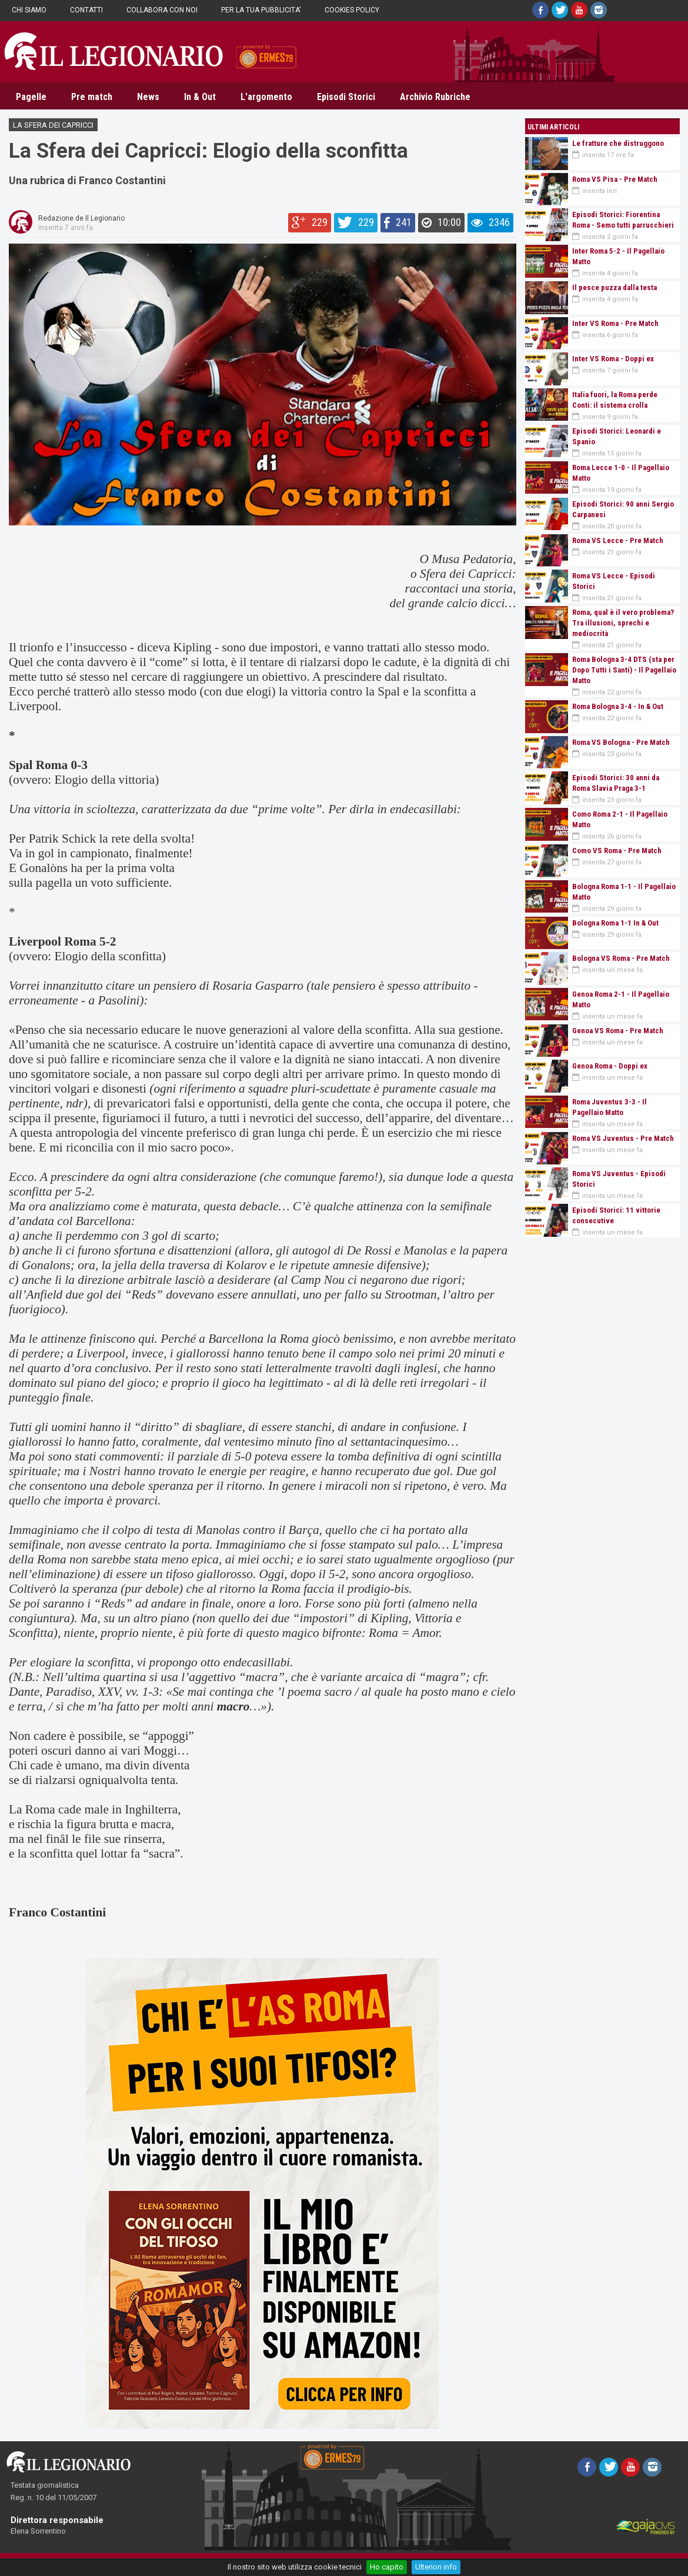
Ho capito (386, 2566)
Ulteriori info (436, 2566)
